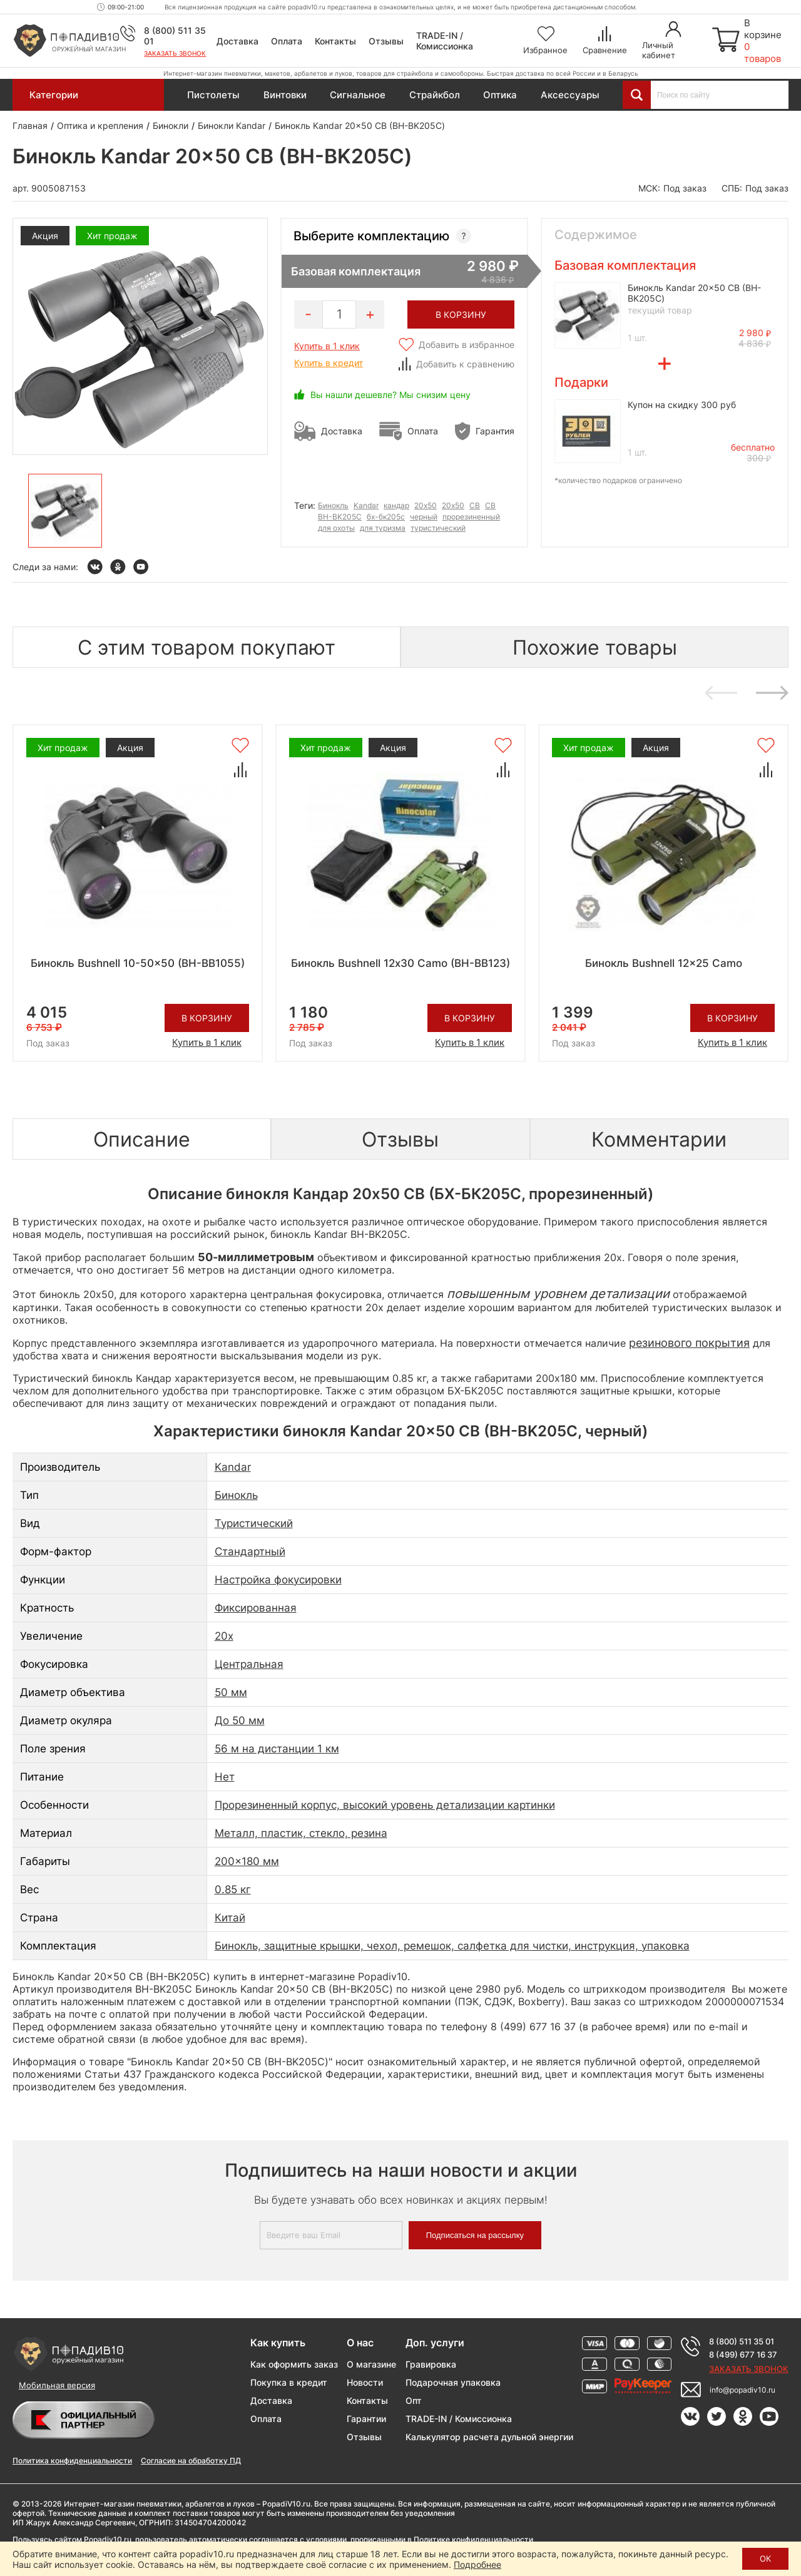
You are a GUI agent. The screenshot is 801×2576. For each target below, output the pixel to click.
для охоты (336, 528)
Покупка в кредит (288, 2382)
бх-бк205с (386, 516)
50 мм (231, 1692)
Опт (414, 2400)
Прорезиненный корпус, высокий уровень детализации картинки (385, 1805)
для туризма (383, 528)
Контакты (335, 41)
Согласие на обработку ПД (191, 2460)
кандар (396, 505)
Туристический (254, 1523)
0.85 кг (233, 1889)
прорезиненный (471, 516)
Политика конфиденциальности (72, 2460)
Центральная (249, 1664)
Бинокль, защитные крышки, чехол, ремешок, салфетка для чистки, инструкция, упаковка (452, 1946)
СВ (490, 505)
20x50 (425, 505)
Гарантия (495, 431)
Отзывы (386, 41)
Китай (230, 1917)
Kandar (366, 505)
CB (474, 505)
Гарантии (366, 2418)
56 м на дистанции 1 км (277, 1748)
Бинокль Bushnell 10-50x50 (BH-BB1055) (138, 963)
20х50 (453, 505)
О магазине (371, 2364)
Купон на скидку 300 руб (682, 404)
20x (224, 1636)
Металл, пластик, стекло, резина (301, 1833)
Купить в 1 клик (327, 345)
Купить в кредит (328, 362)
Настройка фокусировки (278, 1579)
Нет (225, 1777)
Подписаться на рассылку (475, 2235)
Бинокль (333, 505)
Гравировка (431, 2364)
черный (423, 516)
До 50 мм (240, 1720)
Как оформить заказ (294, 2364)
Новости (365, 2382)
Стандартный (250, 1551)
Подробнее (477, 2564)
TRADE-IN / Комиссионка (444, 40)
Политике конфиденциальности (473, 2539)
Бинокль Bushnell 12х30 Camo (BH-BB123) (400, 963)
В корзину (206, 1018)
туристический (438, 528)
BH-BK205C (340, 516)
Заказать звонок (175, 53)
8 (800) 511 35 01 (741, 2341)
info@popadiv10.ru (742, 2390)
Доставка (237, 41)
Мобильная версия (57, 2385)
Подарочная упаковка (453, 2382)
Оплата (286, 41)
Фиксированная (256, 1608)
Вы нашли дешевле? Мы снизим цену (390, 394)
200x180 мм (247, 1861)
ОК (765, 2558)
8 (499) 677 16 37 (743, 2354)
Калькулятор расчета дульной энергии (489, 2436)
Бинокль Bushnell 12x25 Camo (663, 963)
